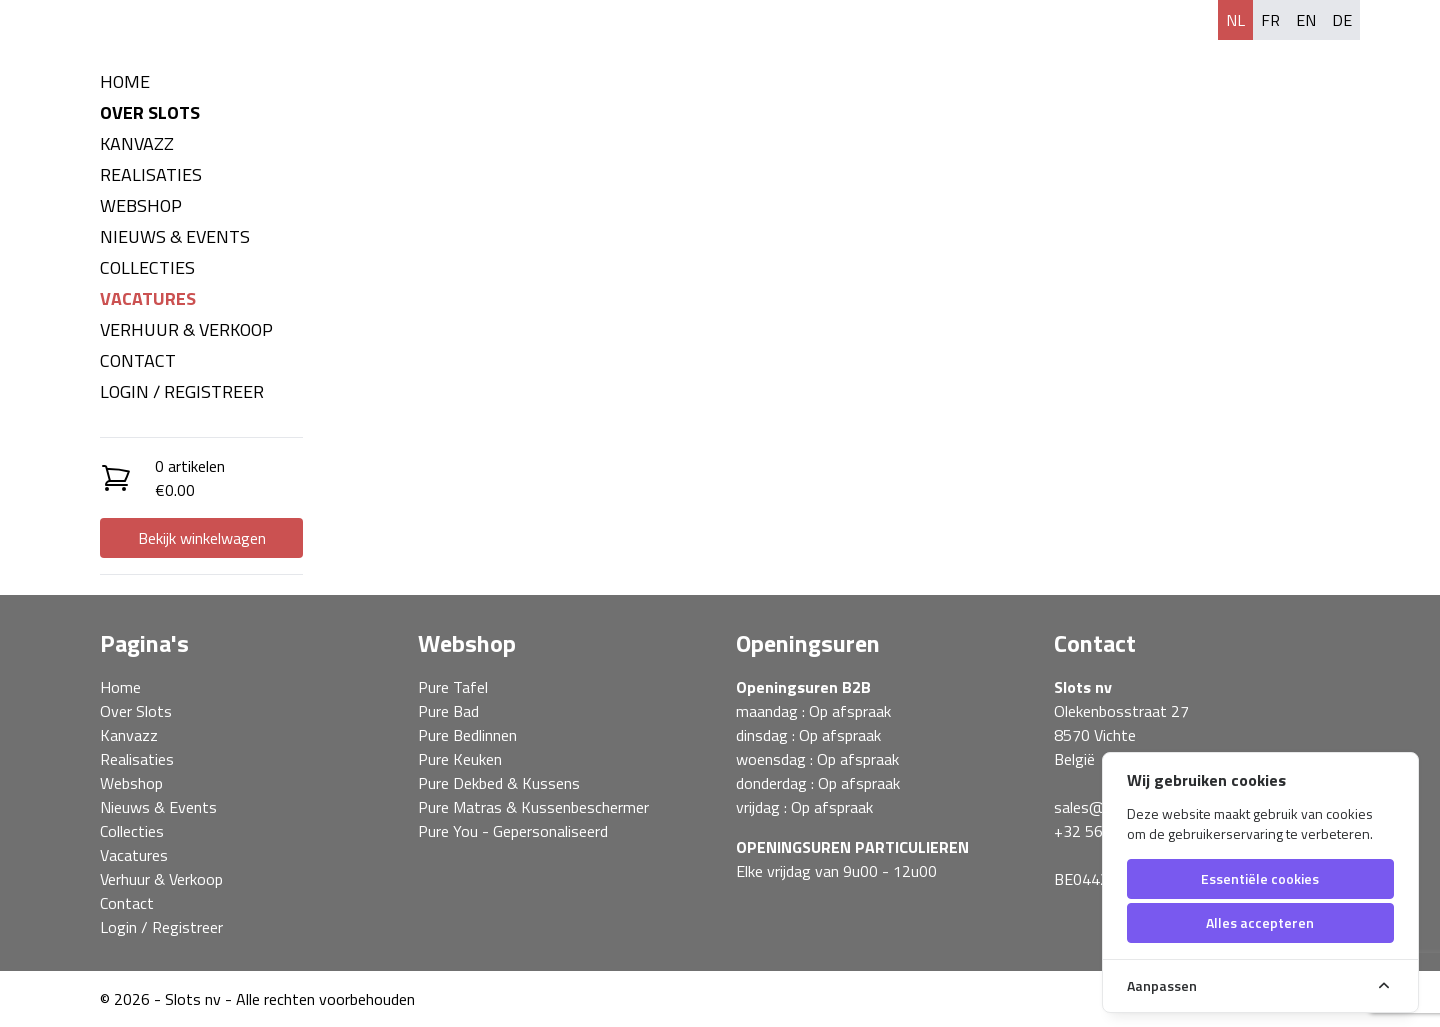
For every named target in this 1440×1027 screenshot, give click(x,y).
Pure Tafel (453, 687)
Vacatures (148, 298)
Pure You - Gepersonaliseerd (513, 831)
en (1306, 20)
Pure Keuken (460, 759)
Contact (138, 360)
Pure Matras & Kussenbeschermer (533, 807)
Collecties (147, 267)
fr (1270, 20)
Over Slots (150, 112)
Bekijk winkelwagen (202, 538)
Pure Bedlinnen (467, 735)
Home (125, 81)
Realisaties (151, 174)
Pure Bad (448, 711)
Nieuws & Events (175, 236)
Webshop (141, 205)
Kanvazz (137, 143)
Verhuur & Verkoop (186, 329)
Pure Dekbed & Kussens (499, 783)
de (1342, 20)
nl (1235, 20)
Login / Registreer (182, 391)
